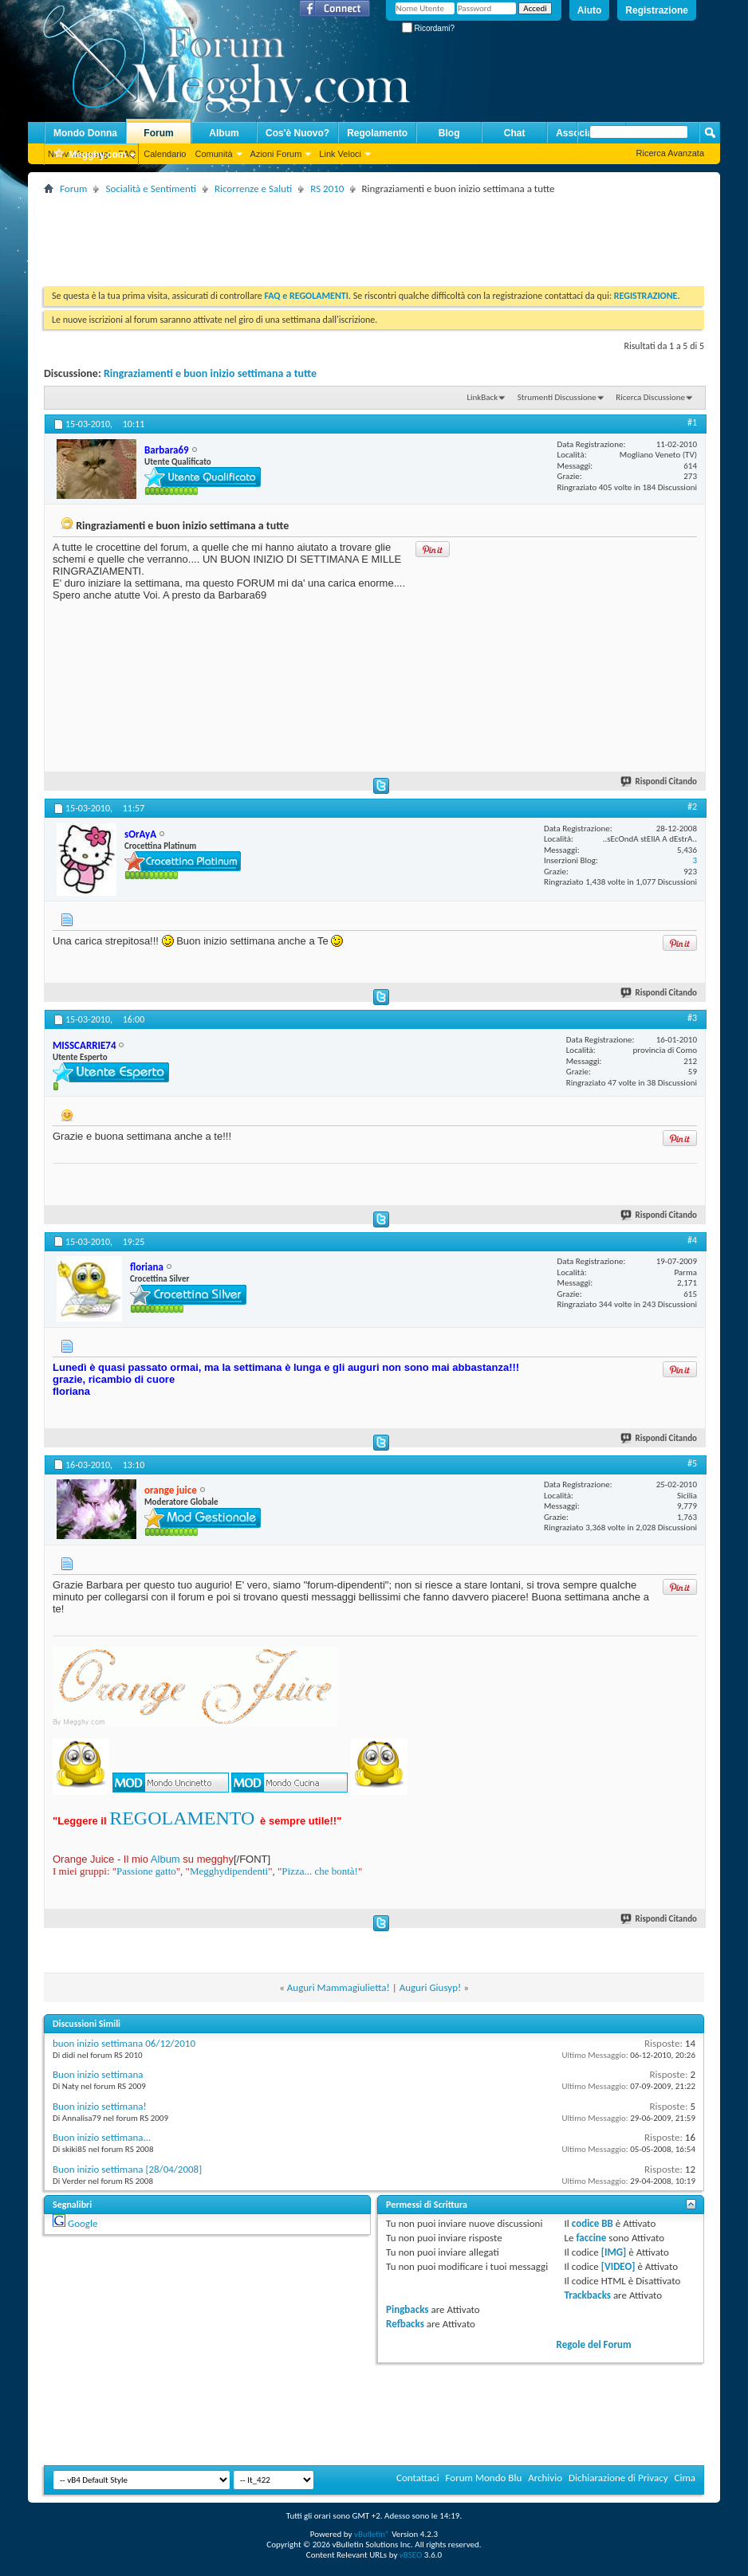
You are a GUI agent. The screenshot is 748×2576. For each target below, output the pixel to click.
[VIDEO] (618, 2266)
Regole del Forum (594, 2344)
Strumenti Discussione (557, 397)
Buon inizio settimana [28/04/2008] (127, 2169)
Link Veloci (340, 154)
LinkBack (482, 397)
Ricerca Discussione (650, 397)
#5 (692, 1463)
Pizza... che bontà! (319, 1871)
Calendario (165, 154)
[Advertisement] (334, 234)
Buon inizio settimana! (100, 2106)
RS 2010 (327, 188)
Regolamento (377, 133)
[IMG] (614, 2252)
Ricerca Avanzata (670, 153)
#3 (692, 1017)
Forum (158, 133)
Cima (684, 2478)
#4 (692, 1240)
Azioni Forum (276, 154)
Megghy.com (89, 155)
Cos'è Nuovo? (297, 133)
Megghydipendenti (229, 1871)
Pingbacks (407, 2309)
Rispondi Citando (659, 781)
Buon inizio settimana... (102, 2137)
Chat (515, 133)
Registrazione (656, 10)
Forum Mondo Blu (484, 2478)
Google (82, 2223)
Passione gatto (146, 1871)
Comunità (213, 154)
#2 (692, 806)
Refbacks (405, 2324)
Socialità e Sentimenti (150, 188)
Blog (449, 133)
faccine (591, 2238)
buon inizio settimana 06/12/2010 (124, 2043)
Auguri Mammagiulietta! (338, 1987)
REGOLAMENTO (181, 1818)
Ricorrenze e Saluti (253, 188)
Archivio (545, 2478)
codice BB (592, 2223)
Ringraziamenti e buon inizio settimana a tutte (210, 373)
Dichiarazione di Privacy (618, 2478)
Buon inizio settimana (98, 2074)
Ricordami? (428, 28)
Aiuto (589, 10)
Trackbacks (588, 2295)
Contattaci (417, 2478)
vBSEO (411, 2555)
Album (223, 133)
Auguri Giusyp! (431, 1987)
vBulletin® (372, 2534)
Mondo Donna (85, 133)
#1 (692, 422)
